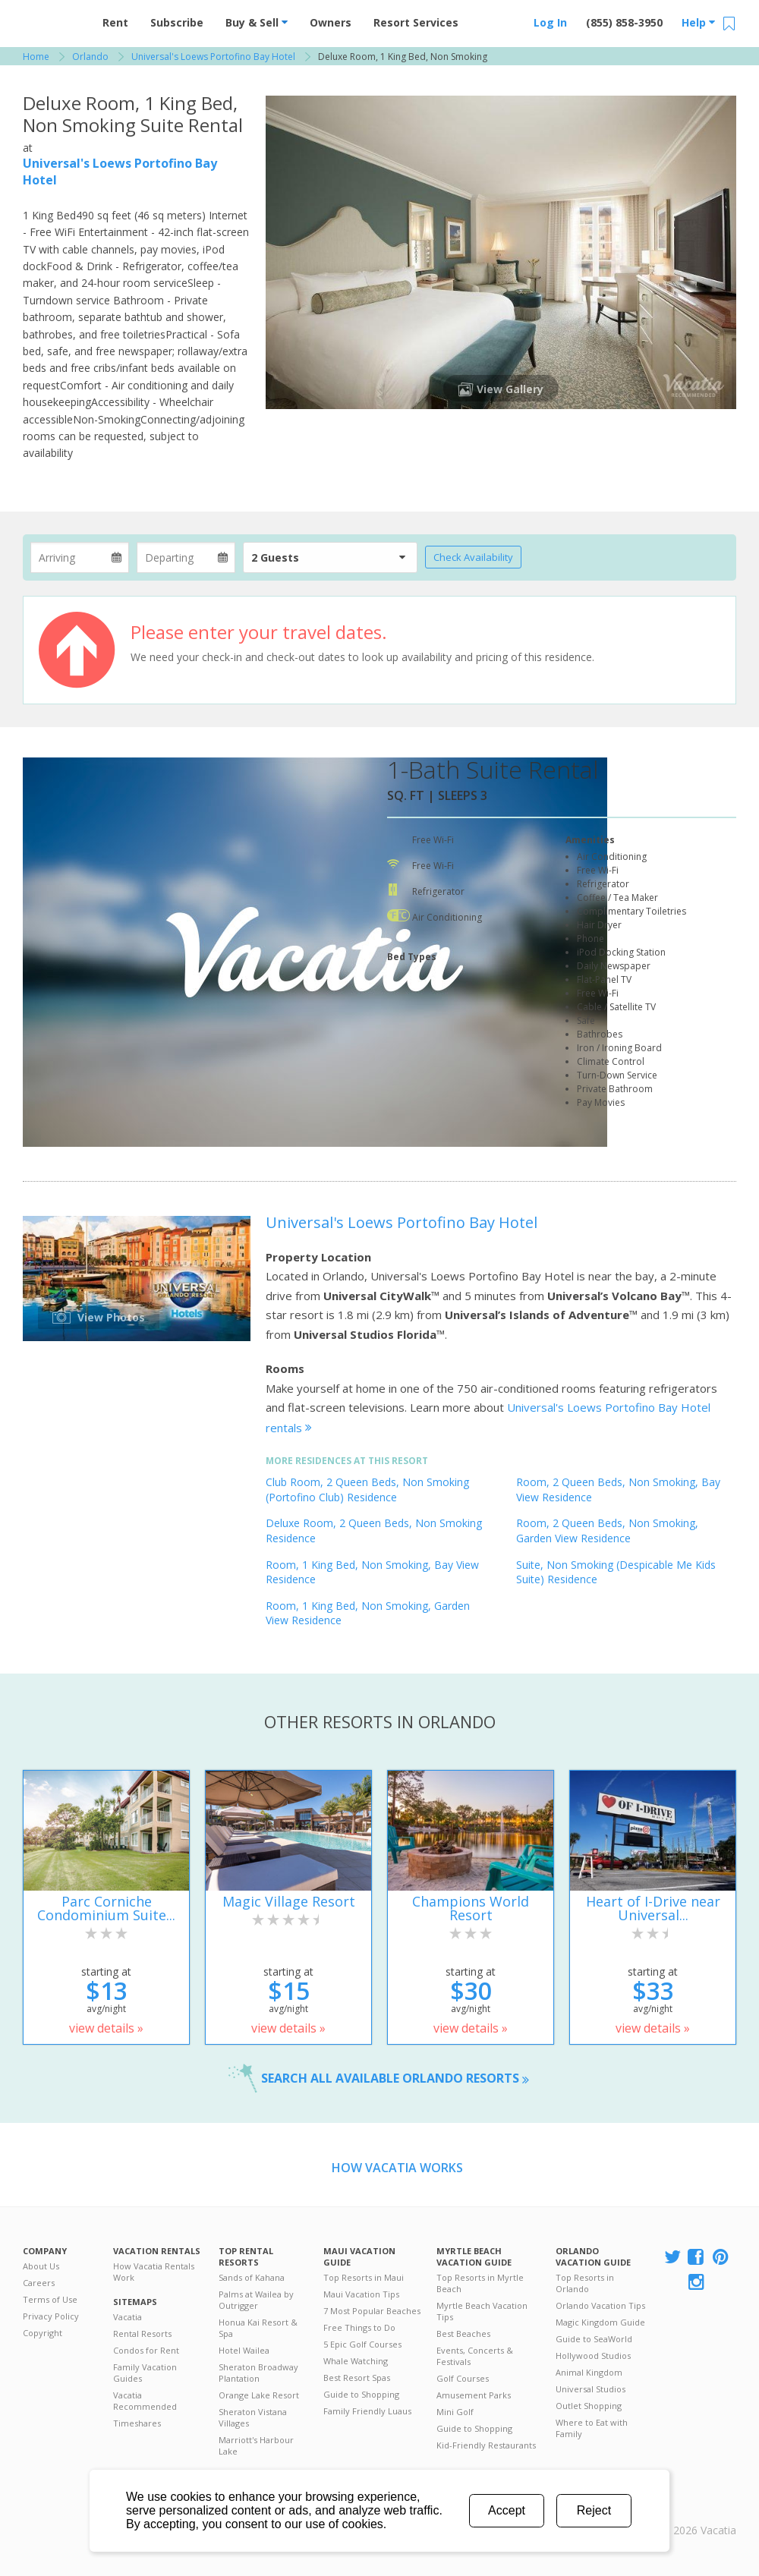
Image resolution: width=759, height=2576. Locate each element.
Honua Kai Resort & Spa (258, 2327)
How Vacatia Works (397, 2167)
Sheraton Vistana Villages (253, 2417)
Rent (115, 22)
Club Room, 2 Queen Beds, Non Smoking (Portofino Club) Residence (367, 1489)
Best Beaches (463, 2333)
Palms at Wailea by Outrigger (256, 2299)
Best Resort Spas (356, 2377)
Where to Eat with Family (592, 2428)
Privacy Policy (51, 2316)
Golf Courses (462, 2378)
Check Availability (473, 557)
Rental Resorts (142, 2333)
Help (698, 22)
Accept (506, 2510)
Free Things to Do (359, 2327)
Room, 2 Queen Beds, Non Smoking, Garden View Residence (607, 1530)
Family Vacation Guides (145, 2372)
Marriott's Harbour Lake (256, 2445)
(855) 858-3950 (624, 22)
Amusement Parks (473, 2395)
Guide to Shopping (361, 2394)
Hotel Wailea (244, 2350)
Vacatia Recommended (145, 2400)
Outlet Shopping (589, 2405)
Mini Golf (455, 2411)
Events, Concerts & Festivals (474, 2356)
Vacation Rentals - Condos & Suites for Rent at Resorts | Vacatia (53, 19)
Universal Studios (590, 2389)
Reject (594, 2510)
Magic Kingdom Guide (600, 2322)
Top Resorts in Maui (363, 2277)
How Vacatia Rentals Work (153, 2271)
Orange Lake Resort (259, 2395)
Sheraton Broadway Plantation (258, 2372)
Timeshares (137, 2423)
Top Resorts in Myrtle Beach (480, 2283)
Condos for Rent (146, 2350)
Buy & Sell (256, 22)
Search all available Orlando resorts (395, 2078)
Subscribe (176, 22)
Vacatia (127, 2316)
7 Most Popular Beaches (371, 2310)
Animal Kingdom (589, 2372)
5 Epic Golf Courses (362, 2344)
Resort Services (415, 22)
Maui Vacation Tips (361, 2294)
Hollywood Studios (593, 2355)
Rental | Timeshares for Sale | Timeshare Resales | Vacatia (699, 2511)
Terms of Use (50, 2299)
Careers (39, 2282)
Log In (550, 22)
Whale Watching (355, 2361)
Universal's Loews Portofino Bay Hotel (401, 1222)
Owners (330, 22)
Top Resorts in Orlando (585, 2283)
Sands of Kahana (252, 2277)
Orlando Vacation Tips (600, 2305)
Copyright (42, 2332)
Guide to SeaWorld (594, 2339)
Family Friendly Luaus (367, 2411)
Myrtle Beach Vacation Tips (482, 2311)
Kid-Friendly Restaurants (486, 2445)
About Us (41, 2266)
